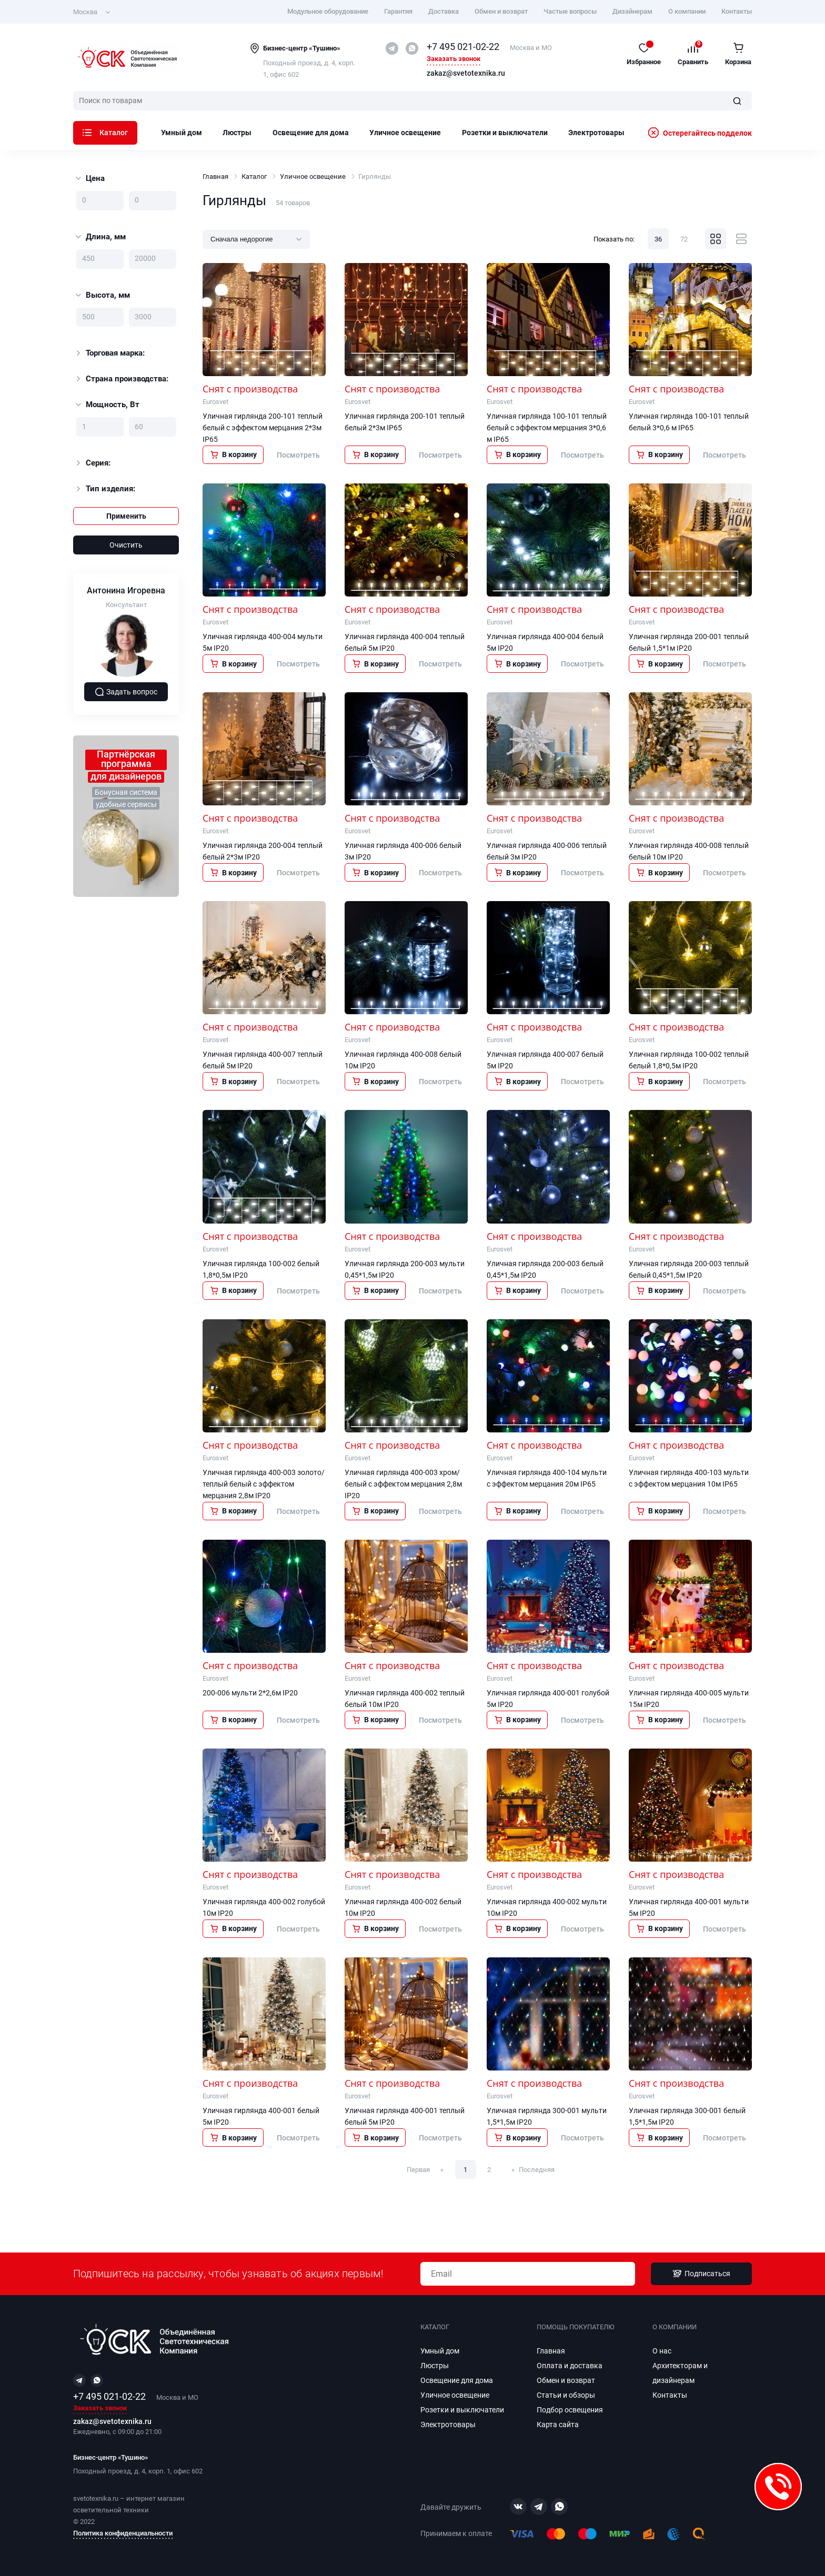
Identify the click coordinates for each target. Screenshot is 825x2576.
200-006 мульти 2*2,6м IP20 (250, 1693)
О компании (687, 11)
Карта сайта (558, 2424)
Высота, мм (103, 295)
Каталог (105, 132)
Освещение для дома (311, 132)
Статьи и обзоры (566, 2395)
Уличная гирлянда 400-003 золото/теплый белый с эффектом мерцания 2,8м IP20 (264, 1484)
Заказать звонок (453, 59)
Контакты (736, 11)
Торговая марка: (109, 353)
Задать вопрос (126, 692)
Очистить (126, 545)
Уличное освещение (405, 132)
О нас (661, 2351)
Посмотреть (298, 455)
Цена (90, 178)
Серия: (92, 463)
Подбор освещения (570, 2410)
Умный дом (181, 132)
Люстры (237, 132)
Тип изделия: (104, 488)
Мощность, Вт (107, 404)
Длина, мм (101, 236)
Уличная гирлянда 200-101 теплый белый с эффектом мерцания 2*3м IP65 (263, 427)
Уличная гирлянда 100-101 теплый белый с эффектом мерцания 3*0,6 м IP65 (547, 427)
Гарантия (398, 11)
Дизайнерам (632, 11)
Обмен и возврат (501, 11)
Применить (126, 516)
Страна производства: (121, 378)
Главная (215, 176)
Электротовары (596, 132)
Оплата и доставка (569, 2365)
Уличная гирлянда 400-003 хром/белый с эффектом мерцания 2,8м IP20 (403, 1484)
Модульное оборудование (327, 11)
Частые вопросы (570, 11)
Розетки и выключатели (505, 132)
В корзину (233, 454)
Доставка (443, 11)
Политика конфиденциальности (123, 2533)
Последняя (536, 2170)
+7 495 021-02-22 (463, 46)
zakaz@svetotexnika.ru (466, 73)
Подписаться (701, 2273)
